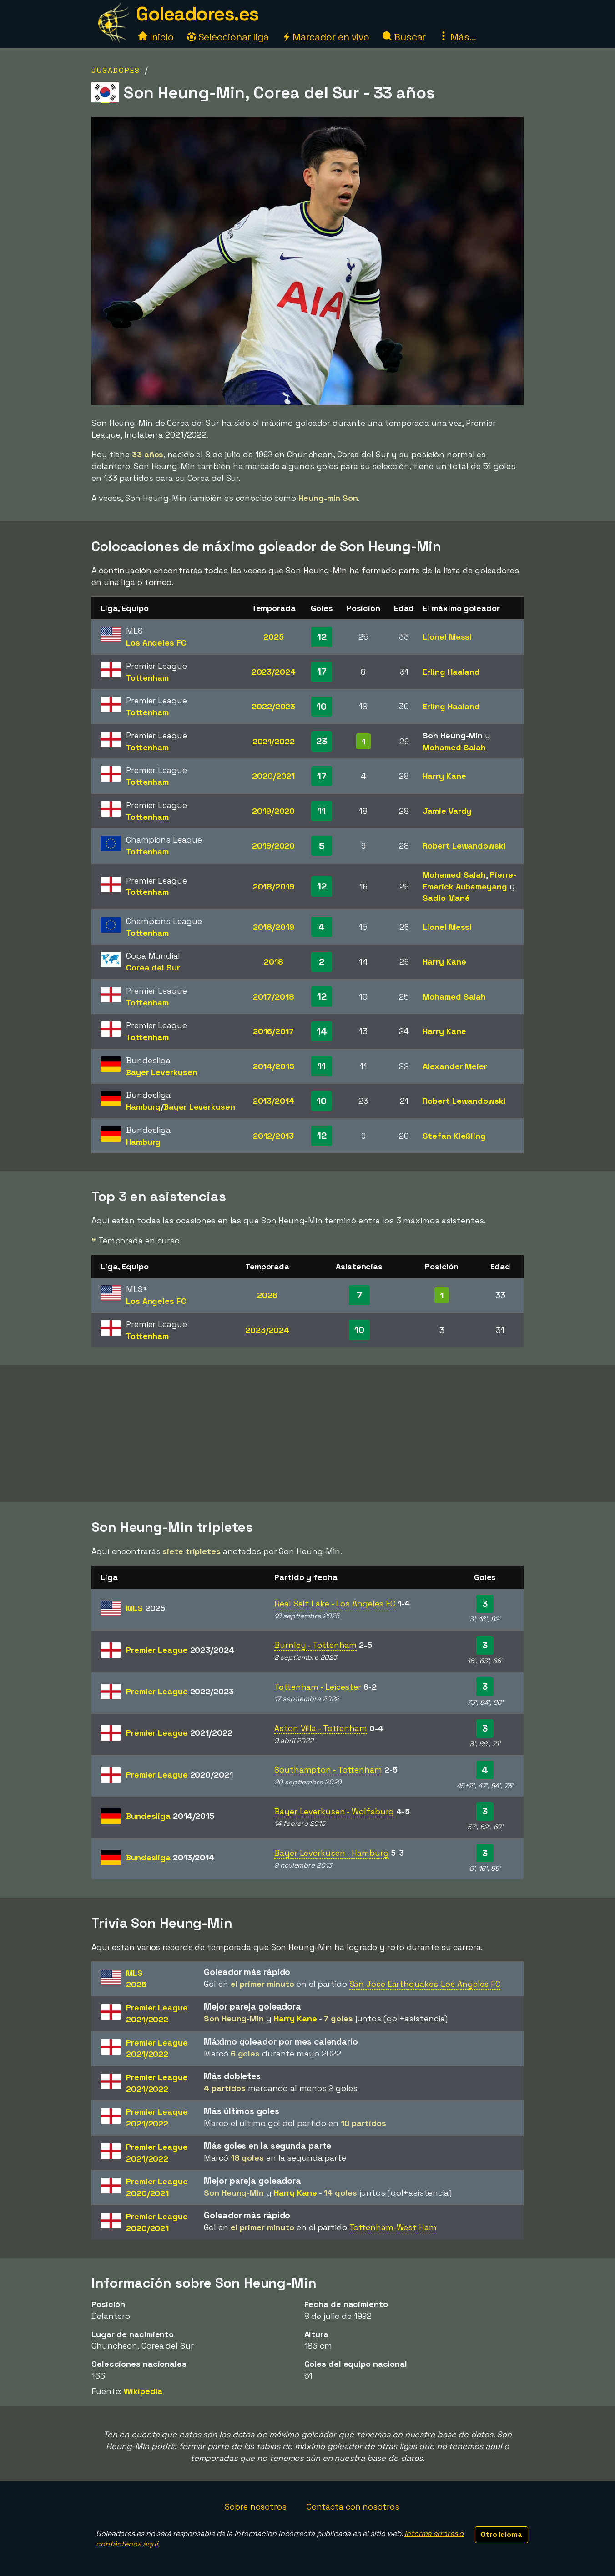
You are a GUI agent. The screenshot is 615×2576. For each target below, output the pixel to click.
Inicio (155, 37)
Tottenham (147, 677)
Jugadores (115, 70)
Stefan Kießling (454, 1136)
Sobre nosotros (256, 2506)
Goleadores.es (197, 14)
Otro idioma (501, 2534)
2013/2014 (273, 1101)
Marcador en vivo (325, 37)
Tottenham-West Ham (393, 2227)
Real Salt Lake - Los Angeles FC (334, 1603)
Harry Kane (444, 776)
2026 (267, 1295)
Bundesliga (170, 1816)
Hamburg (143, 1106)
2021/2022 (273, 741)
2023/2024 (274, 672)
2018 (273, 961)
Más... (457, 37)
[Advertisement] (307, 1433)
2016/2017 (273, 1031)
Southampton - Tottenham (328, 1769)
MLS (145, 1608)
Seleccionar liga (228, 37)
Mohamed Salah (454, 747)
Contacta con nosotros (353, 2506)
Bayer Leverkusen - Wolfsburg (334, 1811)
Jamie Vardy (447, 811)
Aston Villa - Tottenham (320, 1728)
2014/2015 (273, 1066)
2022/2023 (273, 706)
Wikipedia (143, 2391)
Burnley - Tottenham (315, 1645)
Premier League (180, 1650)
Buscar (404, 37)
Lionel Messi (447, 636)
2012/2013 (273, 1136)
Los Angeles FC (156, 642)
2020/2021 (273, 776)
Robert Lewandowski (464, 845)
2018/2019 (273, 886)
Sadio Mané (446, 898)
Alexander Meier (455, 1066)
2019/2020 (273, 811)
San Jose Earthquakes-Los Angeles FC (425, 1984)
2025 (273, 636)
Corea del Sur (153, 967)
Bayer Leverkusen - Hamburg (331, 1853)
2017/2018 (273, 996)
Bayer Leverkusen (161, 1072)
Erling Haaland (451, 672)
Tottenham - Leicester (317, 1687)
